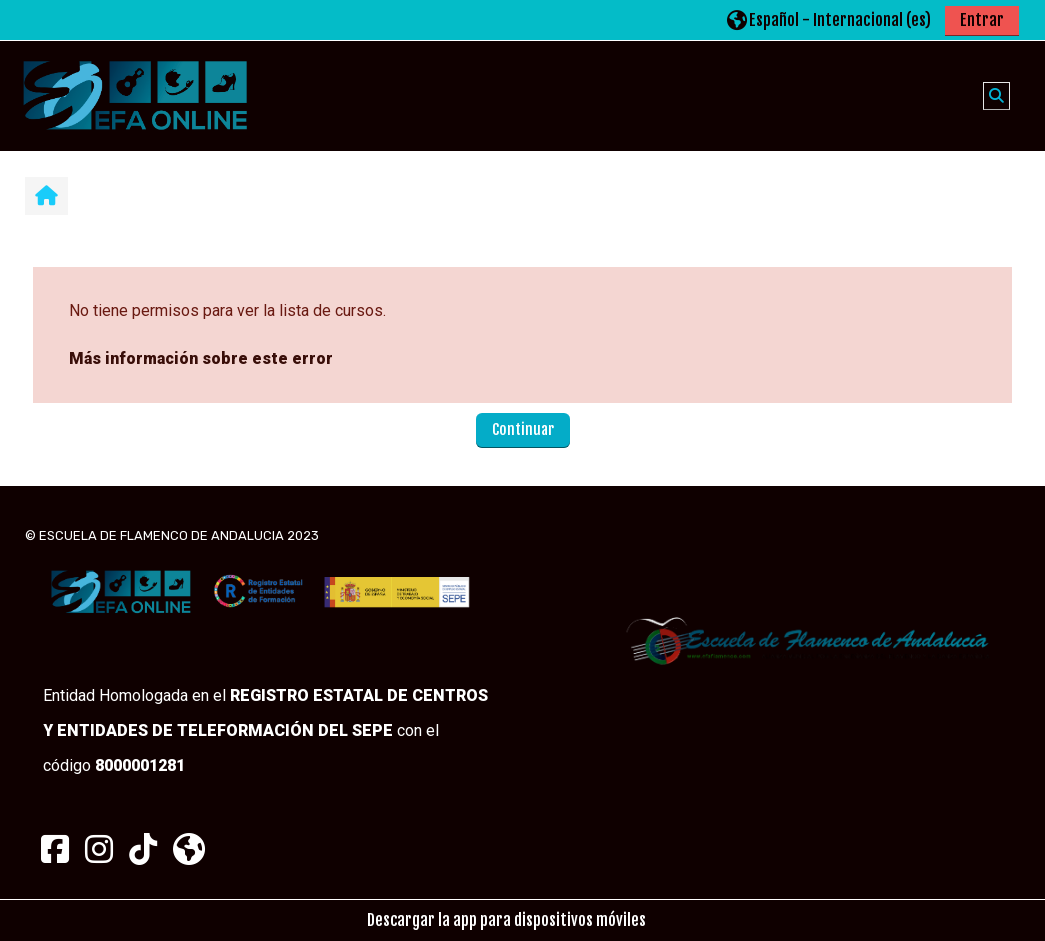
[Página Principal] (135, 95)
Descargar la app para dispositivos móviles (506, 920)
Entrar (982, 20)
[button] (829, 19)
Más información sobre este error (201, 358)
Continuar (523, 429)
